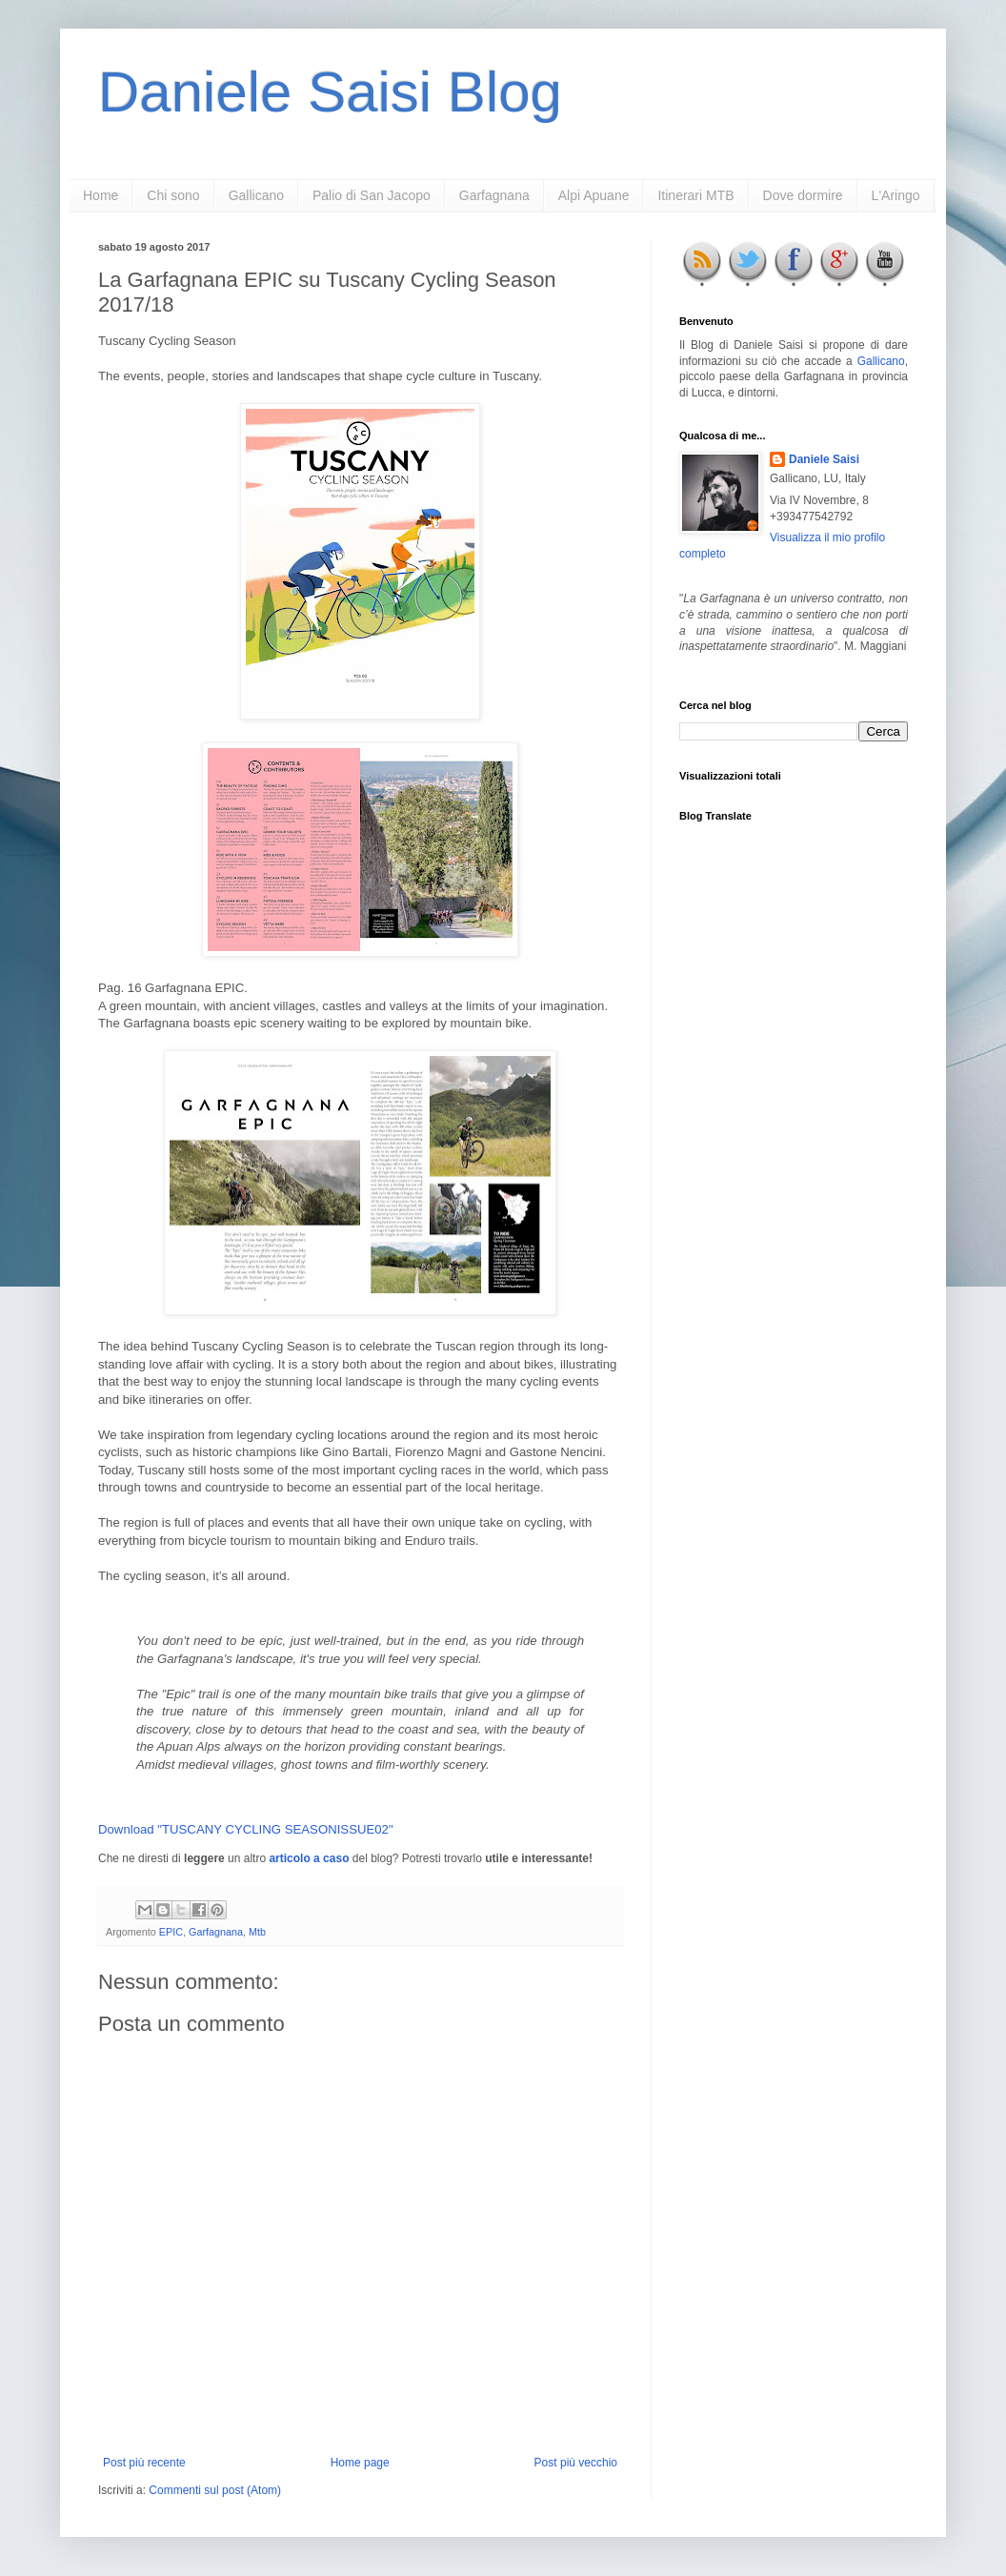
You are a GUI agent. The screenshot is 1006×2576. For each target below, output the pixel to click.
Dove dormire (803, 195)
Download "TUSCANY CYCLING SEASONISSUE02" (245, 1829)
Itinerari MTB (695, 195)
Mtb (257, 1931)
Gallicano (256, 195)
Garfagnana (494, 195)
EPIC (171, 1931)
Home (100, 195)
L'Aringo (896, 195)
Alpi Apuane (594, 195)
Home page (360, 2462)
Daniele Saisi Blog (330, 92)
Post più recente (144, 2462)
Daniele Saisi (824, 459)
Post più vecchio (575, 2462)
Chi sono (173, 195)
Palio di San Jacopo (371, 195)
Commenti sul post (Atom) (215, 2490)
